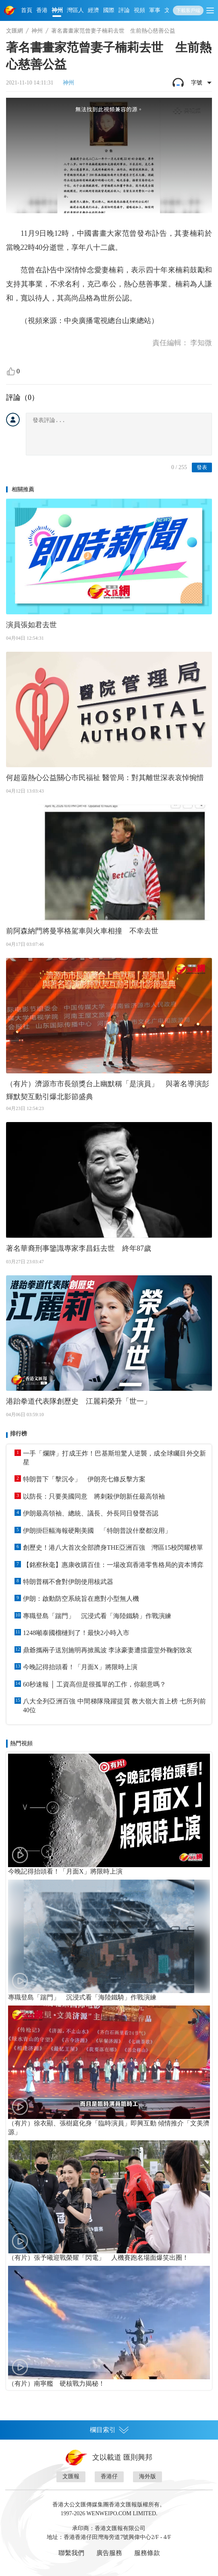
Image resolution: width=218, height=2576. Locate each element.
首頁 (26, 10)
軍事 (154, 10)
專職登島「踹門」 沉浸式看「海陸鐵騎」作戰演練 (97, 1615)
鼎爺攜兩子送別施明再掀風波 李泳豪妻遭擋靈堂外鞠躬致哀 (107, 1650)
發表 (202, 467)
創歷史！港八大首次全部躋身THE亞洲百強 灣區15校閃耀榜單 (113, 1547)
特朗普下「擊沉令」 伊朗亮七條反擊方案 (84, 1479)
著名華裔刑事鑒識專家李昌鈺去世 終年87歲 (78, 1248)
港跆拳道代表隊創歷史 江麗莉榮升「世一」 (78, 1401)
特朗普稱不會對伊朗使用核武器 (68, 1581)
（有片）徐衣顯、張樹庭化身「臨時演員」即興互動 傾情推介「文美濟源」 (109, 2127)
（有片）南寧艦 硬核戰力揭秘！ (56, 2383)
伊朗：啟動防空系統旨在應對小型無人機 (81, 1598)
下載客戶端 (188, 10)
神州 (57, 10)
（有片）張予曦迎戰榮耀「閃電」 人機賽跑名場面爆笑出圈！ (98, 2257)
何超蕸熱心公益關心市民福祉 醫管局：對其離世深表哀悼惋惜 (105, 778)
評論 (124, 10)
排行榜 (18, 1434)
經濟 (93, 10)
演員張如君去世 (31, 625)
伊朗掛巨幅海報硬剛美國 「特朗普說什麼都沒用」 (97, 1530)
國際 (108, 10)
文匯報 (70, 2476)
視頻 (139, 10)
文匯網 (14, 31)
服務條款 (147, 2552)
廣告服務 (109, 2552)
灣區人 (75, 10)
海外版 (147, 2476)
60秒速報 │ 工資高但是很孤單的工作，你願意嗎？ (94, 1684)
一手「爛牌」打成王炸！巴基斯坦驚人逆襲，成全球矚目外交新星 (114, 1458)
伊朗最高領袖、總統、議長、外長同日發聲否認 (90, 1513)
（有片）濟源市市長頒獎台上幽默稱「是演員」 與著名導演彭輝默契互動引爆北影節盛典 (107, 1090)
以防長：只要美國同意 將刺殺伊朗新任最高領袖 (94, 1496)
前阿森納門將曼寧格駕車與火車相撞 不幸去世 (82, 931)
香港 (42, 10)
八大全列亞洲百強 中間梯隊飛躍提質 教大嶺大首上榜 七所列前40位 (114, 1705)
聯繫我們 (71, 2552)
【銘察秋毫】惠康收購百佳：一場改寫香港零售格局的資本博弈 (113, 1564)
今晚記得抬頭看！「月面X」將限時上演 (80, 1667)
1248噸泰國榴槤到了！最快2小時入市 (76, 1632)
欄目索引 (109, 2430)
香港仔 (109, 2476)
